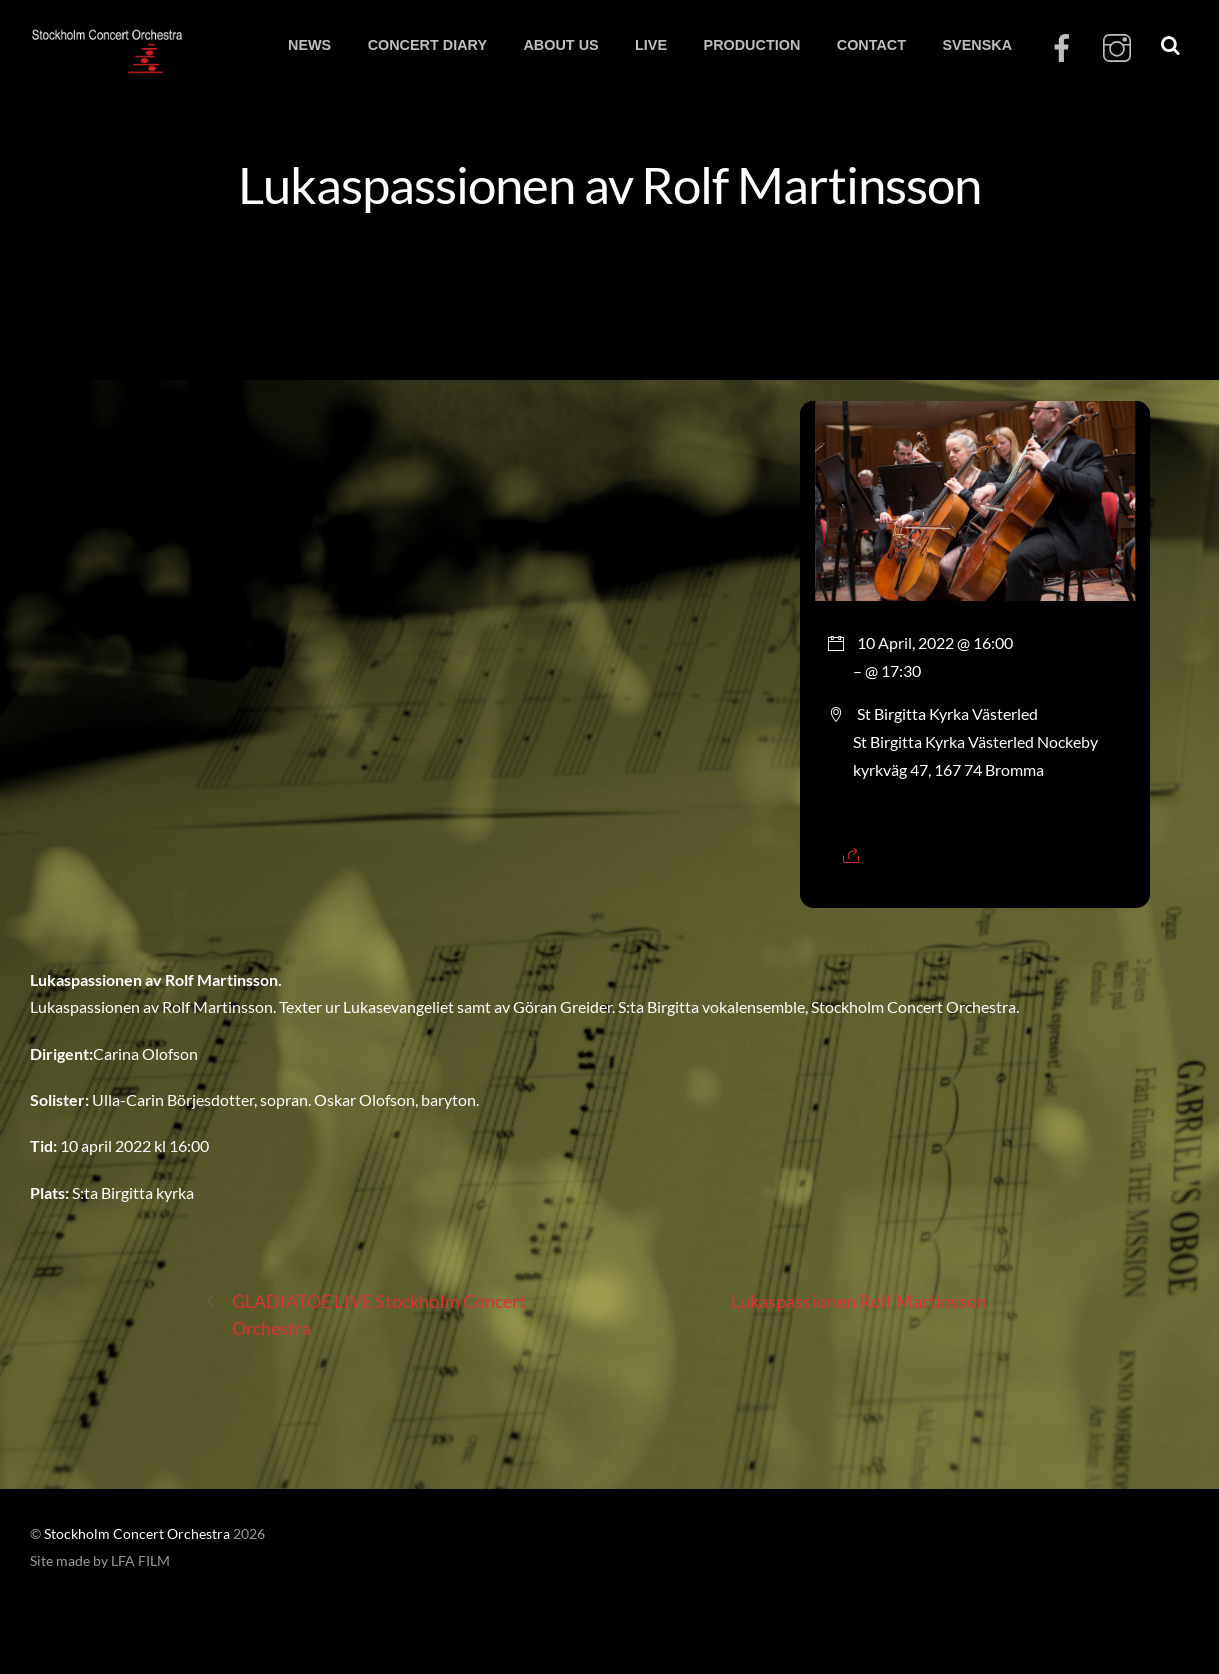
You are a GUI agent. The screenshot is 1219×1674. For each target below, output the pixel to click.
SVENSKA (977, 45)
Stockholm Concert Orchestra (137, 1534)
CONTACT (871, 45)
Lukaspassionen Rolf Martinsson (873, 1301)
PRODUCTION (752, 45)
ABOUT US (560, 45)
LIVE (651, 45)
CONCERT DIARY (427, 45)
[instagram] (1117, 48)
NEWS (309, 45)
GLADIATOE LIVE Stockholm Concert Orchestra (365, 1313)
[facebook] (1062, 48)
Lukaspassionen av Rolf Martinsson (609, 184)
